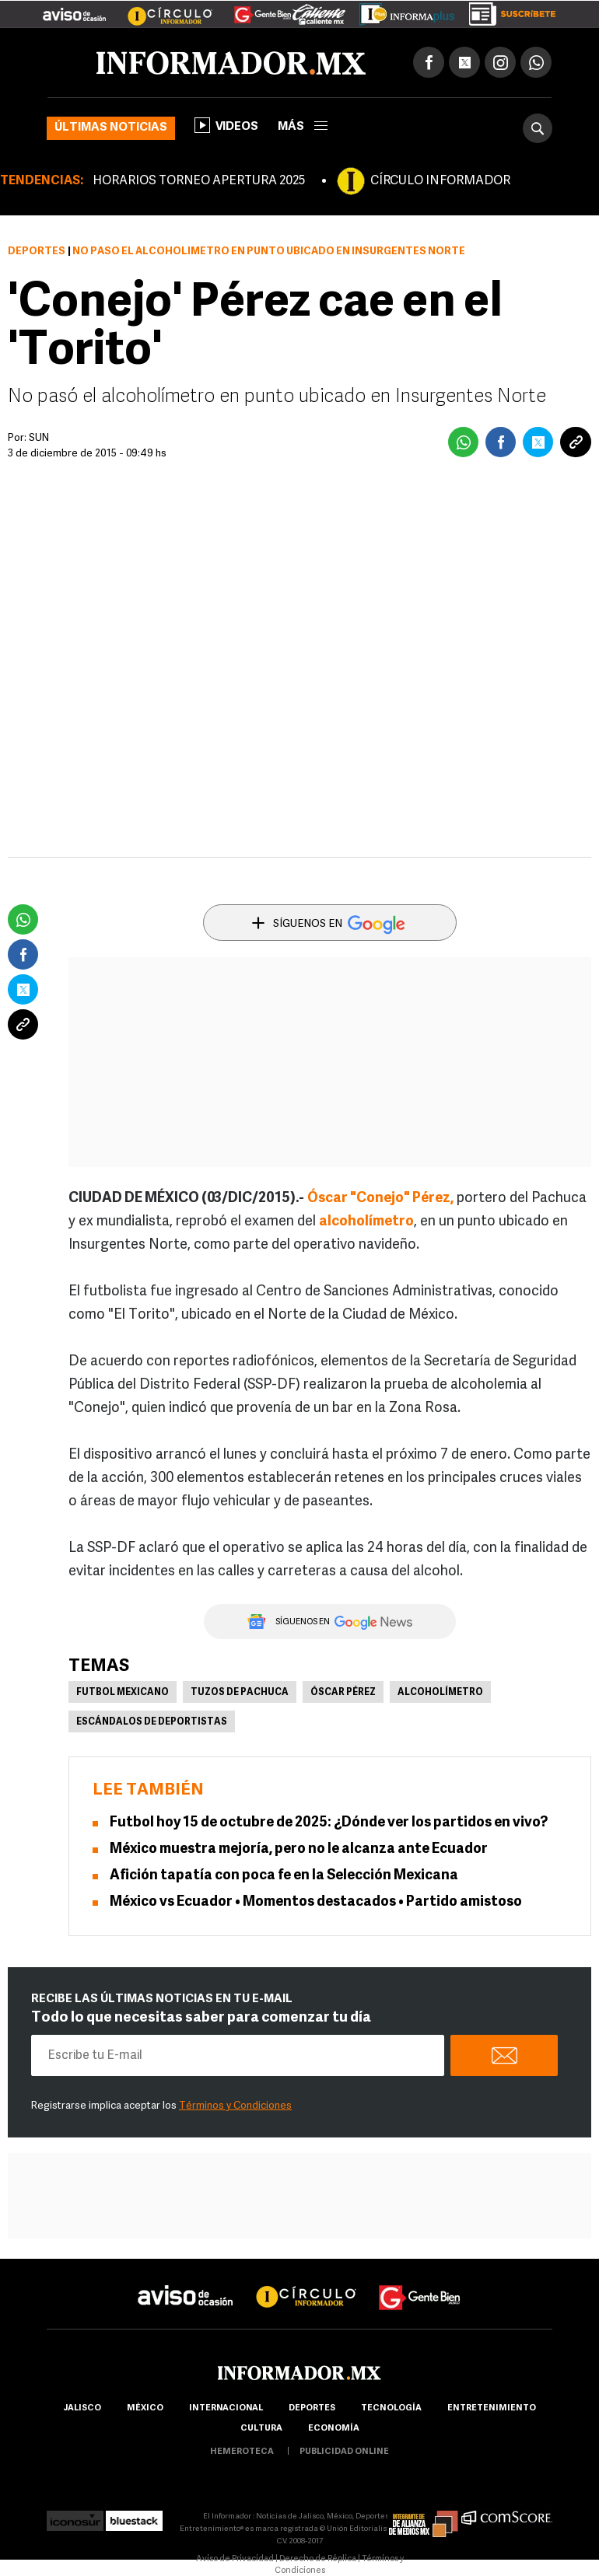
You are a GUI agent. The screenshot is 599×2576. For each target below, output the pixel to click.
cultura (261, 2428)
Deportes (36, 251)
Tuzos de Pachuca (240, 1692)
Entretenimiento (491, 2408)
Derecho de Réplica (317, 2559)
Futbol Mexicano (122, 1692)
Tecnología (391, 2408)
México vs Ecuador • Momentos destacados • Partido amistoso (316, 1902)
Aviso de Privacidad (235, 2559)
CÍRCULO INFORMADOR (440, 181)
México (145, 2408)
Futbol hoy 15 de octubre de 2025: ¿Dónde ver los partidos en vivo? (329, 1823)
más (303, 127)
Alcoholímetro (440, 1692)
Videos (226, 125)
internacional (226, 2408)
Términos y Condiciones (235, 2106)
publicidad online (344, 2452)
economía (333, 2428)
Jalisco (82, 2408)
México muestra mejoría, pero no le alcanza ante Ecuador (299, 1849)
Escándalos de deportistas (151, 1722)
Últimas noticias (110, 128)
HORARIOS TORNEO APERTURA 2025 (199, 181)
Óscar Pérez (343, 1692)
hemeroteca (242, 2452)
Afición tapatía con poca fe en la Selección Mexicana (284, 1875)
